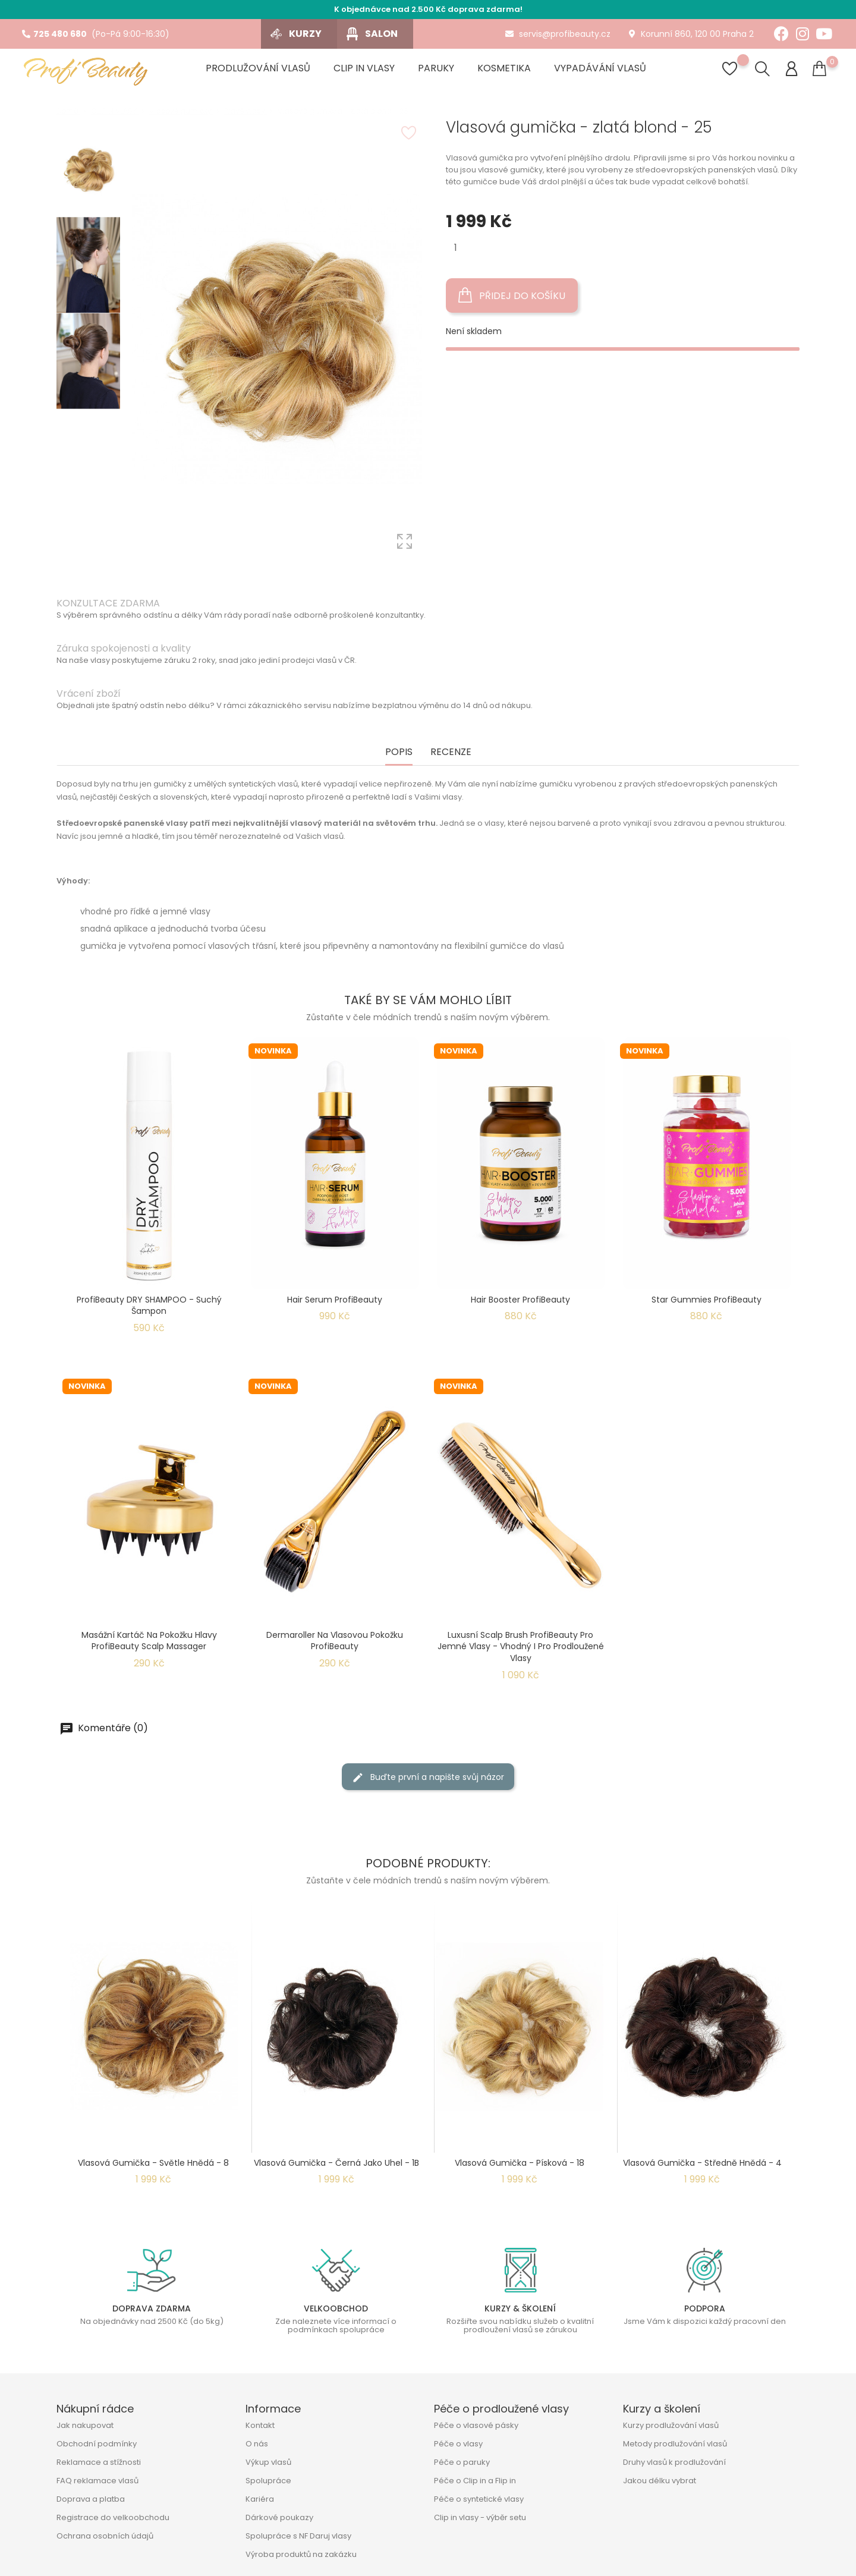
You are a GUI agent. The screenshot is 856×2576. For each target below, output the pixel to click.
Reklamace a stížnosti (98, 2462)
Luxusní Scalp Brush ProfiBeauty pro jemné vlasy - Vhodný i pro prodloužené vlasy (521, 1647)
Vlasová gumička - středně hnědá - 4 (702, 2163)
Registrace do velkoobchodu (112, 2517)
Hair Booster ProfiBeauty (520, 1300)
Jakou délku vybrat (659, 2480)
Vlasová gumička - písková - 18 (519, 2163)
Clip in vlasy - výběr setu (480, 2517)
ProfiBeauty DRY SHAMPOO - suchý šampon (149, 1305)
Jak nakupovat (85, 2425)
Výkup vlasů (268, 2462)
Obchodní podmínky (96, 2443)
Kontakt (260, 2425)
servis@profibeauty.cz (557, 34)
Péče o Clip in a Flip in (475, 2480)
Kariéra (260, 2499)
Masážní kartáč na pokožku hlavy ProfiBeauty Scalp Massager (149, 1641)
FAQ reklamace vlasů (97, 2480)
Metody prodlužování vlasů (675, 2443)
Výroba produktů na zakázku (301, 2554)
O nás (257, 2443)
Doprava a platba (90, 2499)
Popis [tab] (399, 752)
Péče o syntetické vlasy (479, 2499)
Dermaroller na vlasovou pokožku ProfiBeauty (334, 1641)
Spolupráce (268, 2480)
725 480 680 (54, 34)
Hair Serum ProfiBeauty (334, 1300)
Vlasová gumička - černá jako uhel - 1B (336, 2163)
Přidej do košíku (511, 295)
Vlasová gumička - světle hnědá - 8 (153, 2163)
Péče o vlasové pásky (476, 2425)
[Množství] (455, 247)
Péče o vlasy (458, 2443)
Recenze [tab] (450, 752)
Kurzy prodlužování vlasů (671, 2425)
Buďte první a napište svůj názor (428, 1777)
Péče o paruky (462, 2462)
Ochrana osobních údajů (104, 2536)
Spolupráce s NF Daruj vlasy (298, 2536)
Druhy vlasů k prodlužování (674, 2462)
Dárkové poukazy (279, 2517)
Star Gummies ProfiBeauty (706, 1300)
